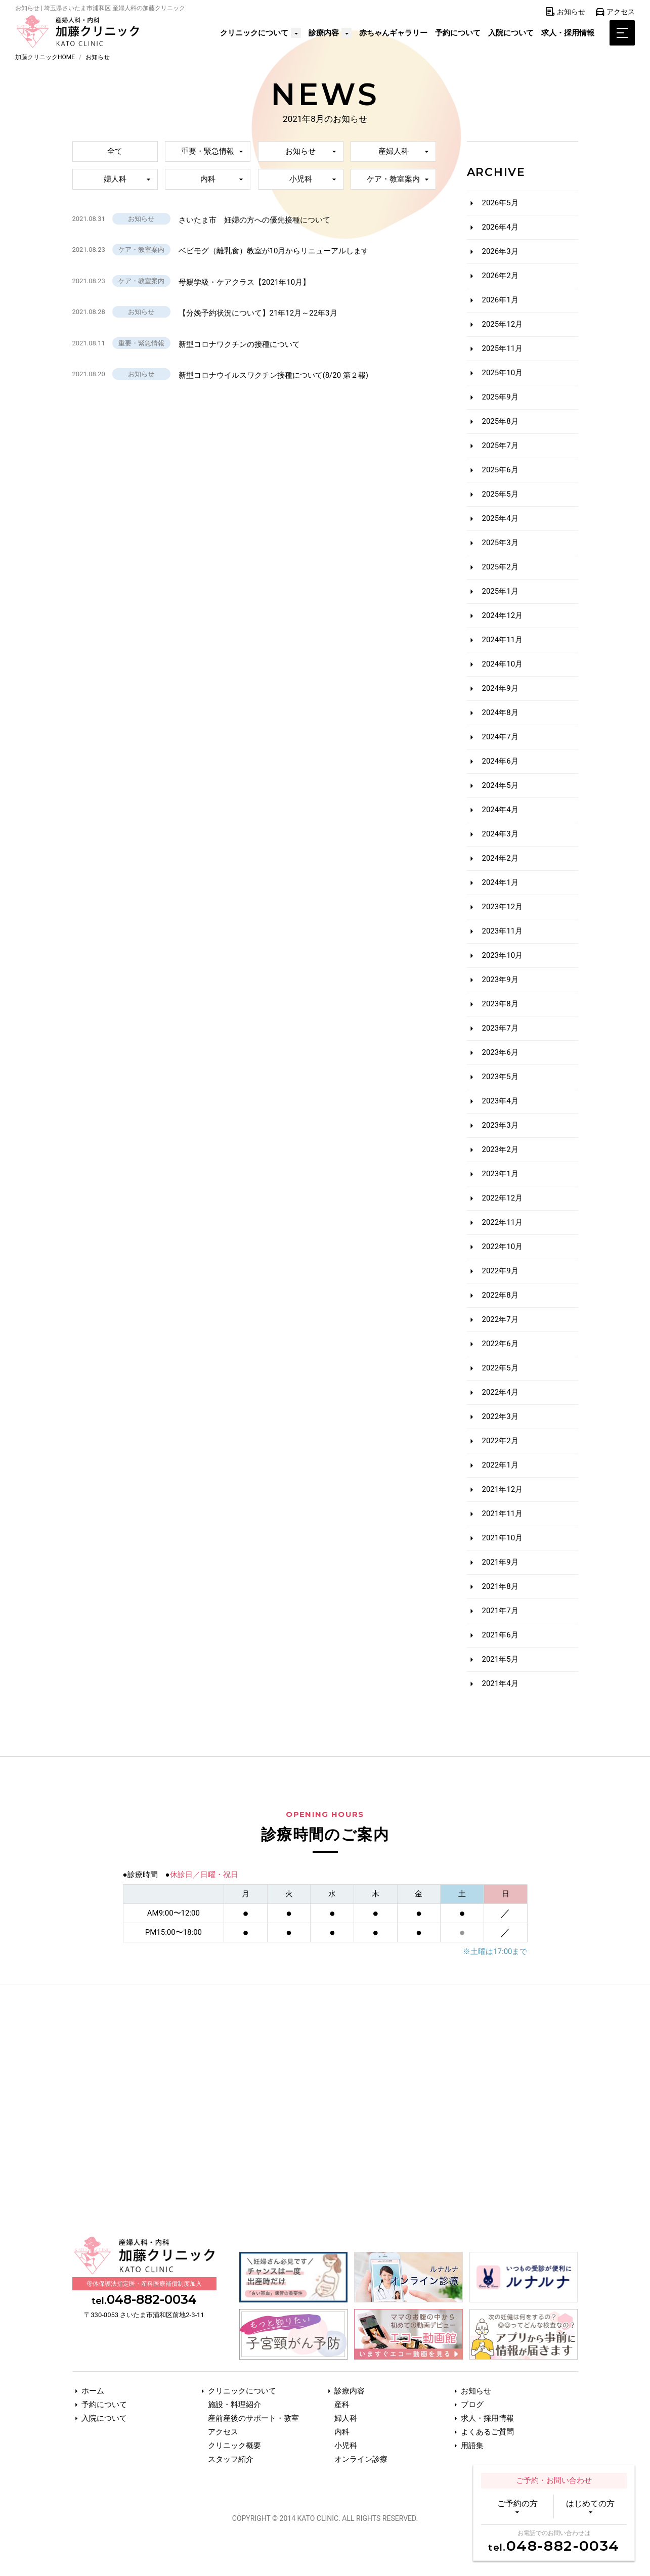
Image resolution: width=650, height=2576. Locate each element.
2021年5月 (500, 1659)
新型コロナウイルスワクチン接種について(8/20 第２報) (274, 375)
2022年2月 (500, 1440)
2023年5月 (500, 1076)
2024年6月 (500, 761)
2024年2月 (500, 858)
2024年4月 (500, 809)
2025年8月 (500, 421)
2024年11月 (502, 639)
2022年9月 (500, 1270)
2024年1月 (500, 882)
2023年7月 (500, 1028)
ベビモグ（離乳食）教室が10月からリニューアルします (274, 250)
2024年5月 (500, 785)
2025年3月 (500, 542)
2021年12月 (502, 1489)
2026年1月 (500, 299)
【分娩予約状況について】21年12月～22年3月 (258, 313)
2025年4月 (500, 518)
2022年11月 (502, 1222)
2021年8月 (500, 1586)
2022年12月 (502, 1198)
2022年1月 (500, 1465)
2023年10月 (502, 955)
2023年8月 (500, 1003)
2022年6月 (500, 1343)
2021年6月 (500, 1634)
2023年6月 (500, 1052)
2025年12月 (502, 324)
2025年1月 (500, 591)
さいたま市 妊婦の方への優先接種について (254, 220)
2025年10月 (502, 372)
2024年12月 (502, 615)
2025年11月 (502, 348)
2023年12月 (502, 906)
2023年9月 (500, 979)
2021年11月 (502, 1513)
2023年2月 (500, 1149)
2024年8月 (500, 712)
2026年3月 (500, 251)
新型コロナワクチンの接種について (239, 344)
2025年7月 (500, 445)
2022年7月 (500, 1319)
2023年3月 (500, 1125)
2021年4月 (500, 1683)
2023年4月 (500, 1100)
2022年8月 (500, 1295)
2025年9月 (500, 397)
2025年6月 (500, 469)
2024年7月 (500, 736)
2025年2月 (500, 566)
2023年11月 (502, 931)
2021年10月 (502, 1537)
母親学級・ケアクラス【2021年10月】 (245, 282)
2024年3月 (500, 833)
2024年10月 (502, 664)
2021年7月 (500, 1610)
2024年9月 (500, 688)
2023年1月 (500, 1173)
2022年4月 (500, 1392)
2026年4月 (500, 227)
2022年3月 (500, 1416)
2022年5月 (500, 1367)
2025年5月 (500, 494)
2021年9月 (500, 1562)
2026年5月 (500, 202)
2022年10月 (502, 1246)
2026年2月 (500, 275)
